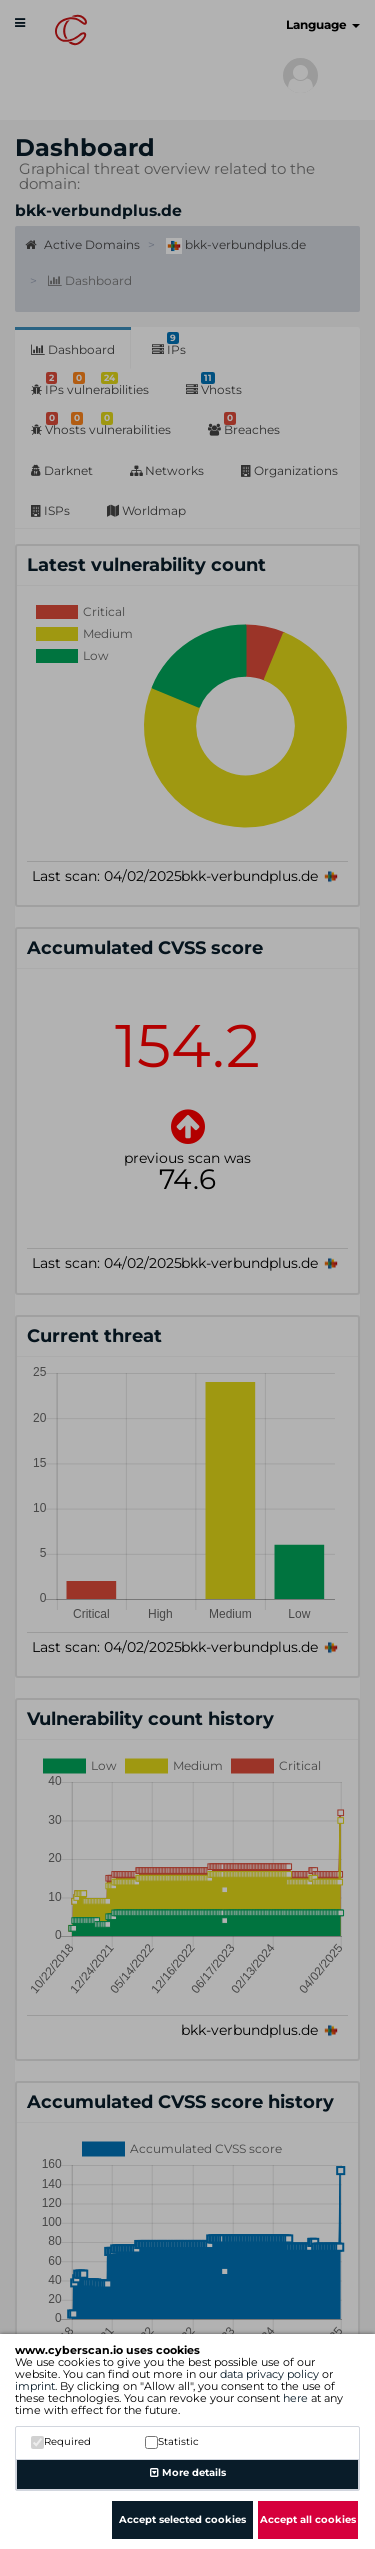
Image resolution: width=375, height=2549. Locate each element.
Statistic (172, 2441)
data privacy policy (269, 2374)
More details (188, 2472)
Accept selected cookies (182, 2519)
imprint (35, 2386)
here (295, 2398)
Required (61, 2441)
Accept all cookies (308, 2519)
